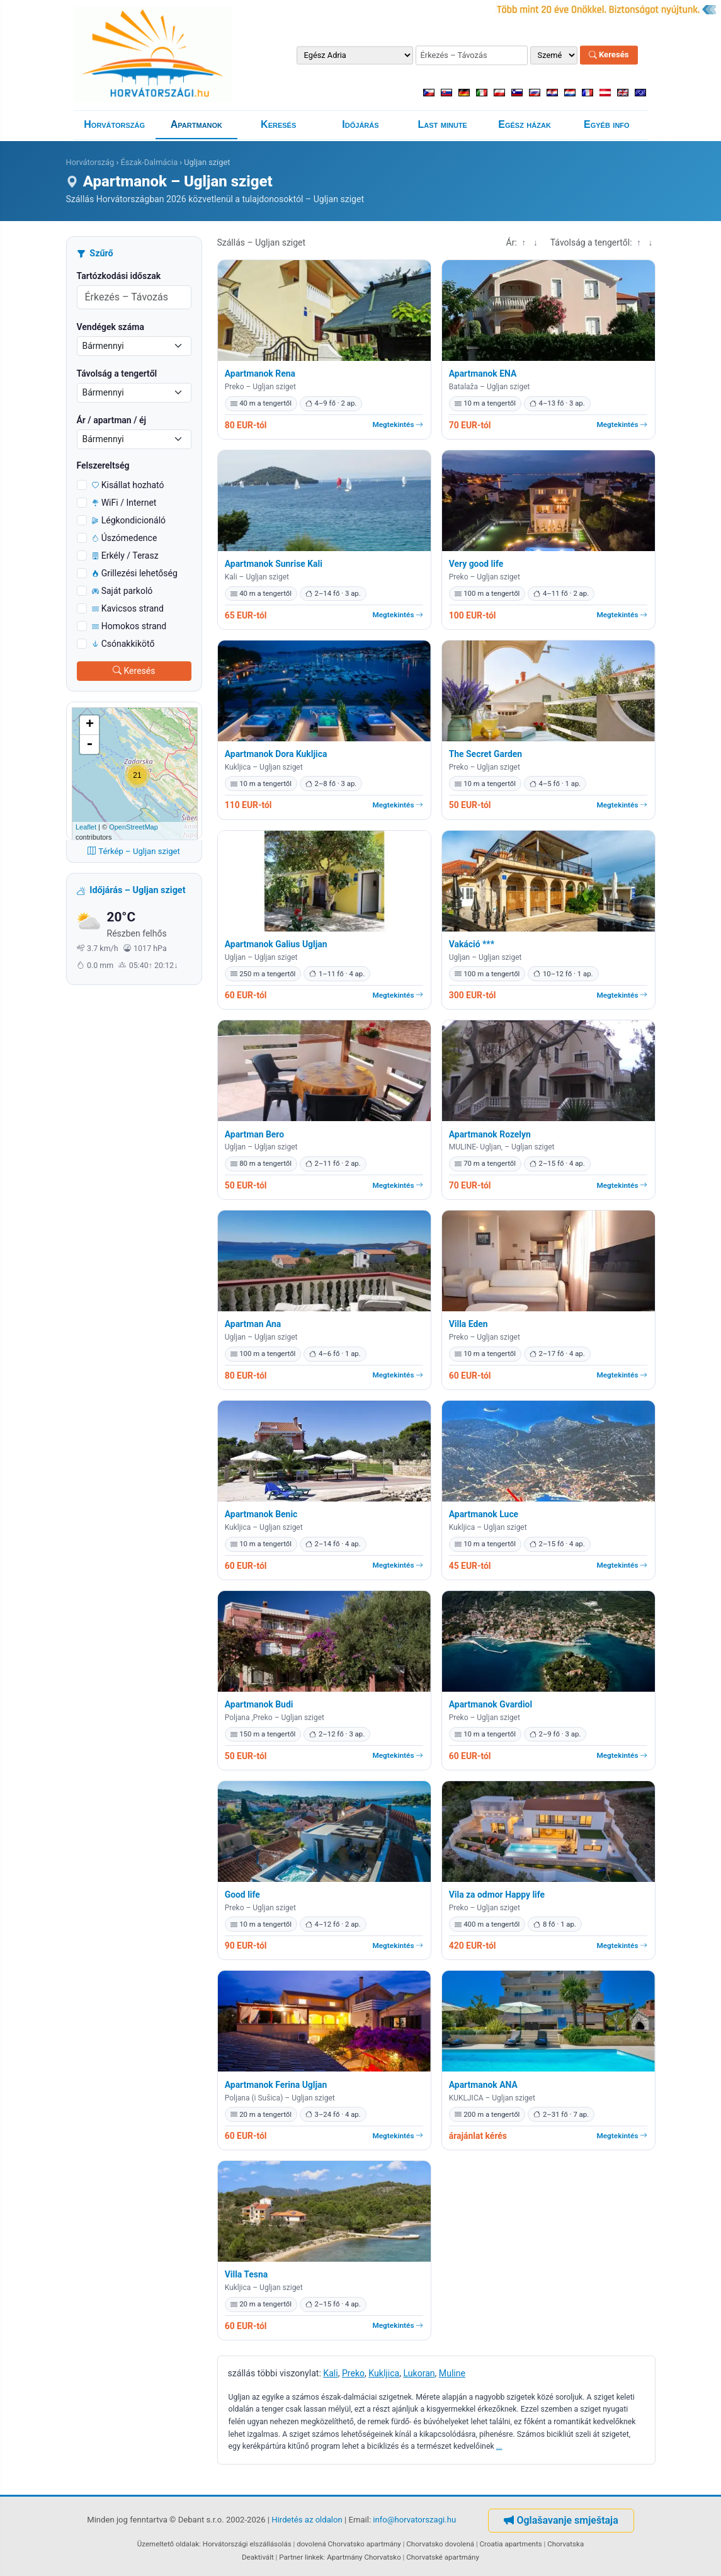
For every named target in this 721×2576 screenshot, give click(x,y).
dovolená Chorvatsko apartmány (349, 2543)
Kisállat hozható (128, 485)
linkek (314, 2557)
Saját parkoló (122, 591)
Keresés (609, 55)
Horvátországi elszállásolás (247, 2543)
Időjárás (360, 124)
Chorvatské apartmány (442, 2557)
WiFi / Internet (124, 503)
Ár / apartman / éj (112, 420)
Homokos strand (129, 626)
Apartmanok (196, 124)
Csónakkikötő (123, 644)
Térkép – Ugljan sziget (134, 851)
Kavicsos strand (128, 608)
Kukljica (383, 2373)
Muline (452, 2373)
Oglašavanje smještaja (561, 2520)
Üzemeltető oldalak (168, 2543)
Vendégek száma (110, 327)
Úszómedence (124, 538)
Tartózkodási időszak (119, 276)
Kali (330, 2373)
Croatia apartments (511, 2543)
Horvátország (114, 124)
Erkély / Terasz (125, 555)
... (499, 2446)
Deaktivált (258, 2557)
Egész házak (524, 124)
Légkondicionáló (129, 520)
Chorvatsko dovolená (440, 2543)
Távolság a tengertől (117, 373)
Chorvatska (565, 2543)
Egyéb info (607, 124)
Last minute (442, 124)
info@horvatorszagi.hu (414, 2520)
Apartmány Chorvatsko (364, 2557)
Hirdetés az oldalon (306, 2520)
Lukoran (418, 2373)
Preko (353, 2373)
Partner (291, 2557)
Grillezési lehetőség (135, 573)
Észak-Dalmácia (149, 162)
